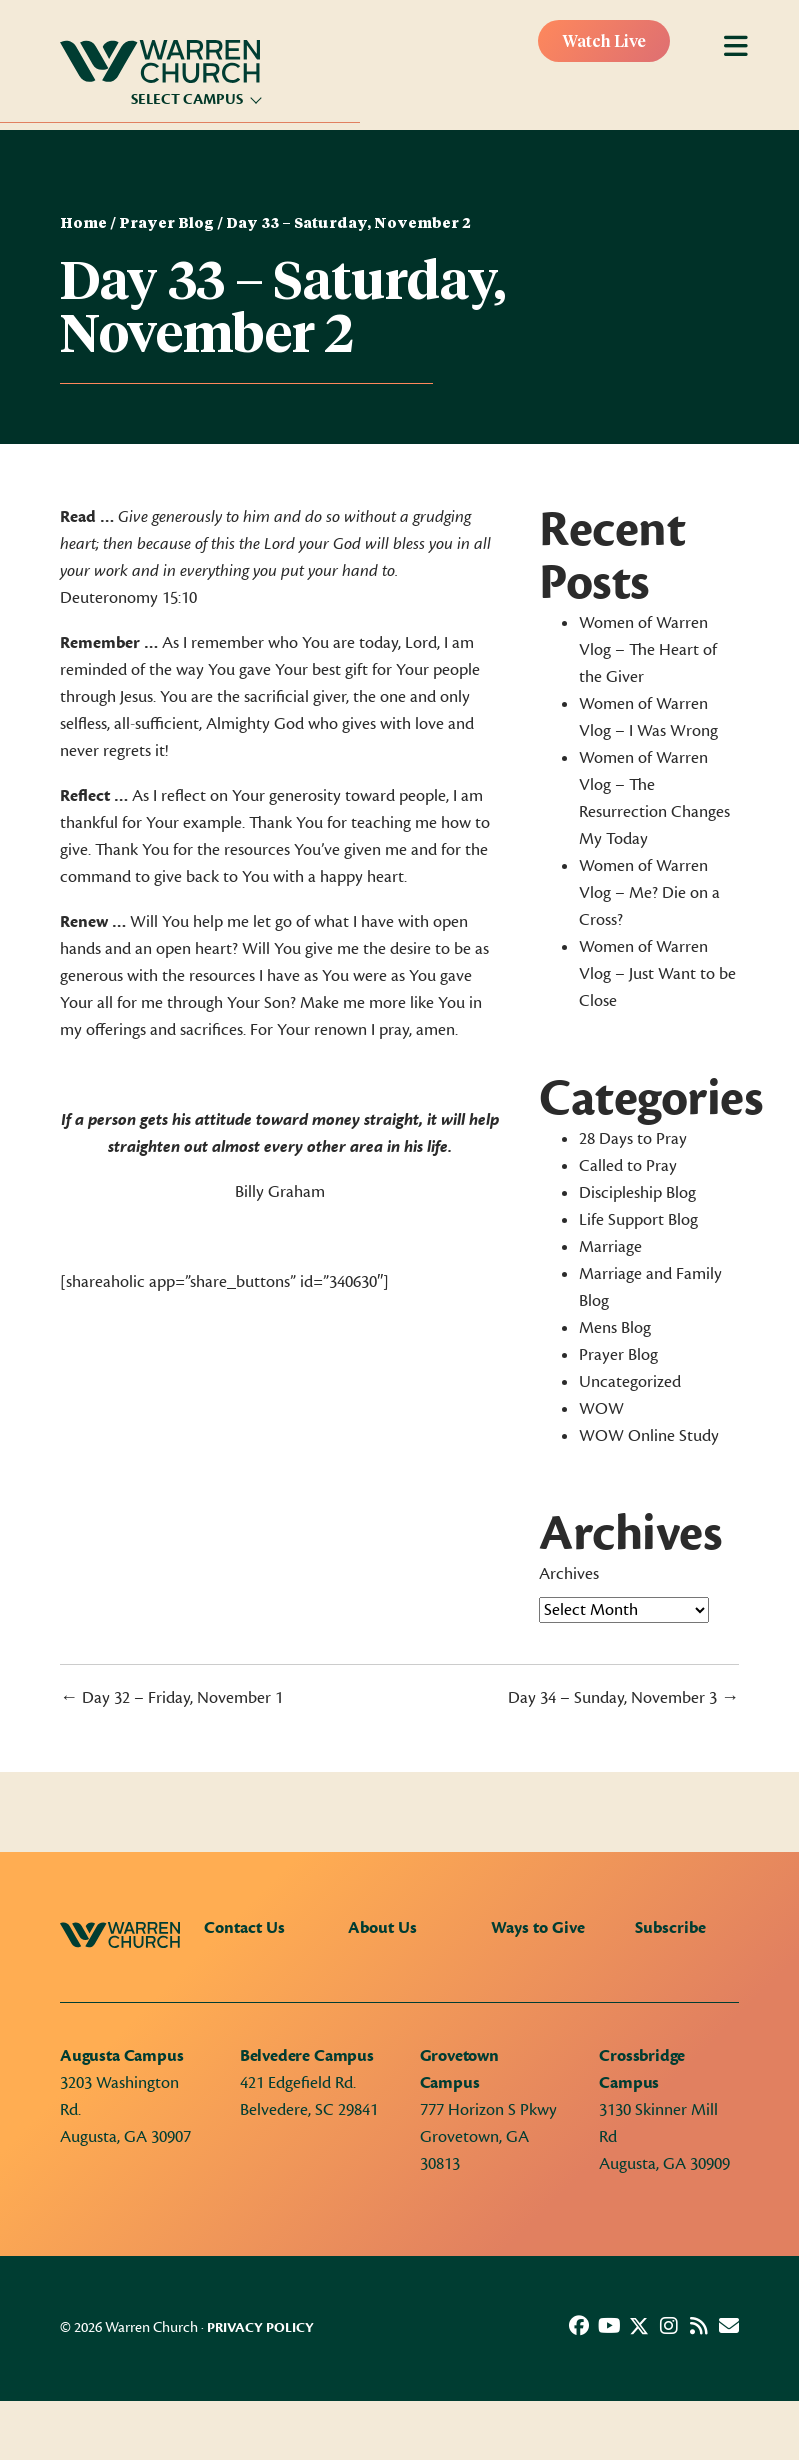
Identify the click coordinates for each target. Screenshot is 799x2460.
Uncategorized (630, 1382)
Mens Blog (615, 1328)
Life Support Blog (638, 1220)
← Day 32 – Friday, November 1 (171, 1698)
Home (83, 224)
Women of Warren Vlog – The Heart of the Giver (648, 650)
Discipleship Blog (637, 1193)
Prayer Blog (166, 224)
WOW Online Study (649, 1436)
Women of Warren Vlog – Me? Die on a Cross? (649, 893)
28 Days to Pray (633, 1139)
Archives (569, 1574)
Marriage (610, 1247)
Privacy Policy (260, 2328)
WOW (601, 1409)
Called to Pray (628, 1166)
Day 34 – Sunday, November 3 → (623, 1698)
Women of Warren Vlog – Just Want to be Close (657, 974)
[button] (579, 2326)
